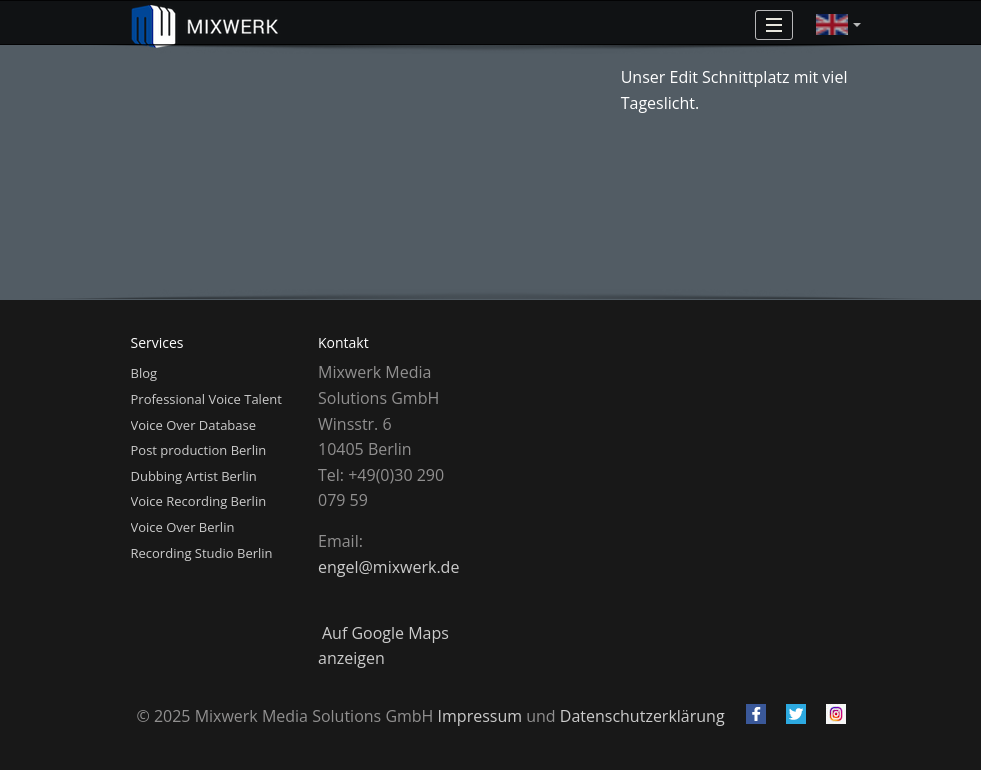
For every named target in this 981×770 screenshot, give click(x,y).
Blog (144, 373)
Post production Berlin (199, 450)
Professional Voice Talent (206, 399)
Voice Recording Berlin (199, 501)
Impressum (480, 716)
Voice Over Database (194, 425)
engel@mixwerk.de (388, 567)
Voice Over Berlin (183, 527)
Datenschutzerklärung (642, 716)
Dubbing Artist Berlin (194, 476)
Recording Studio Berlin (202, 553)
